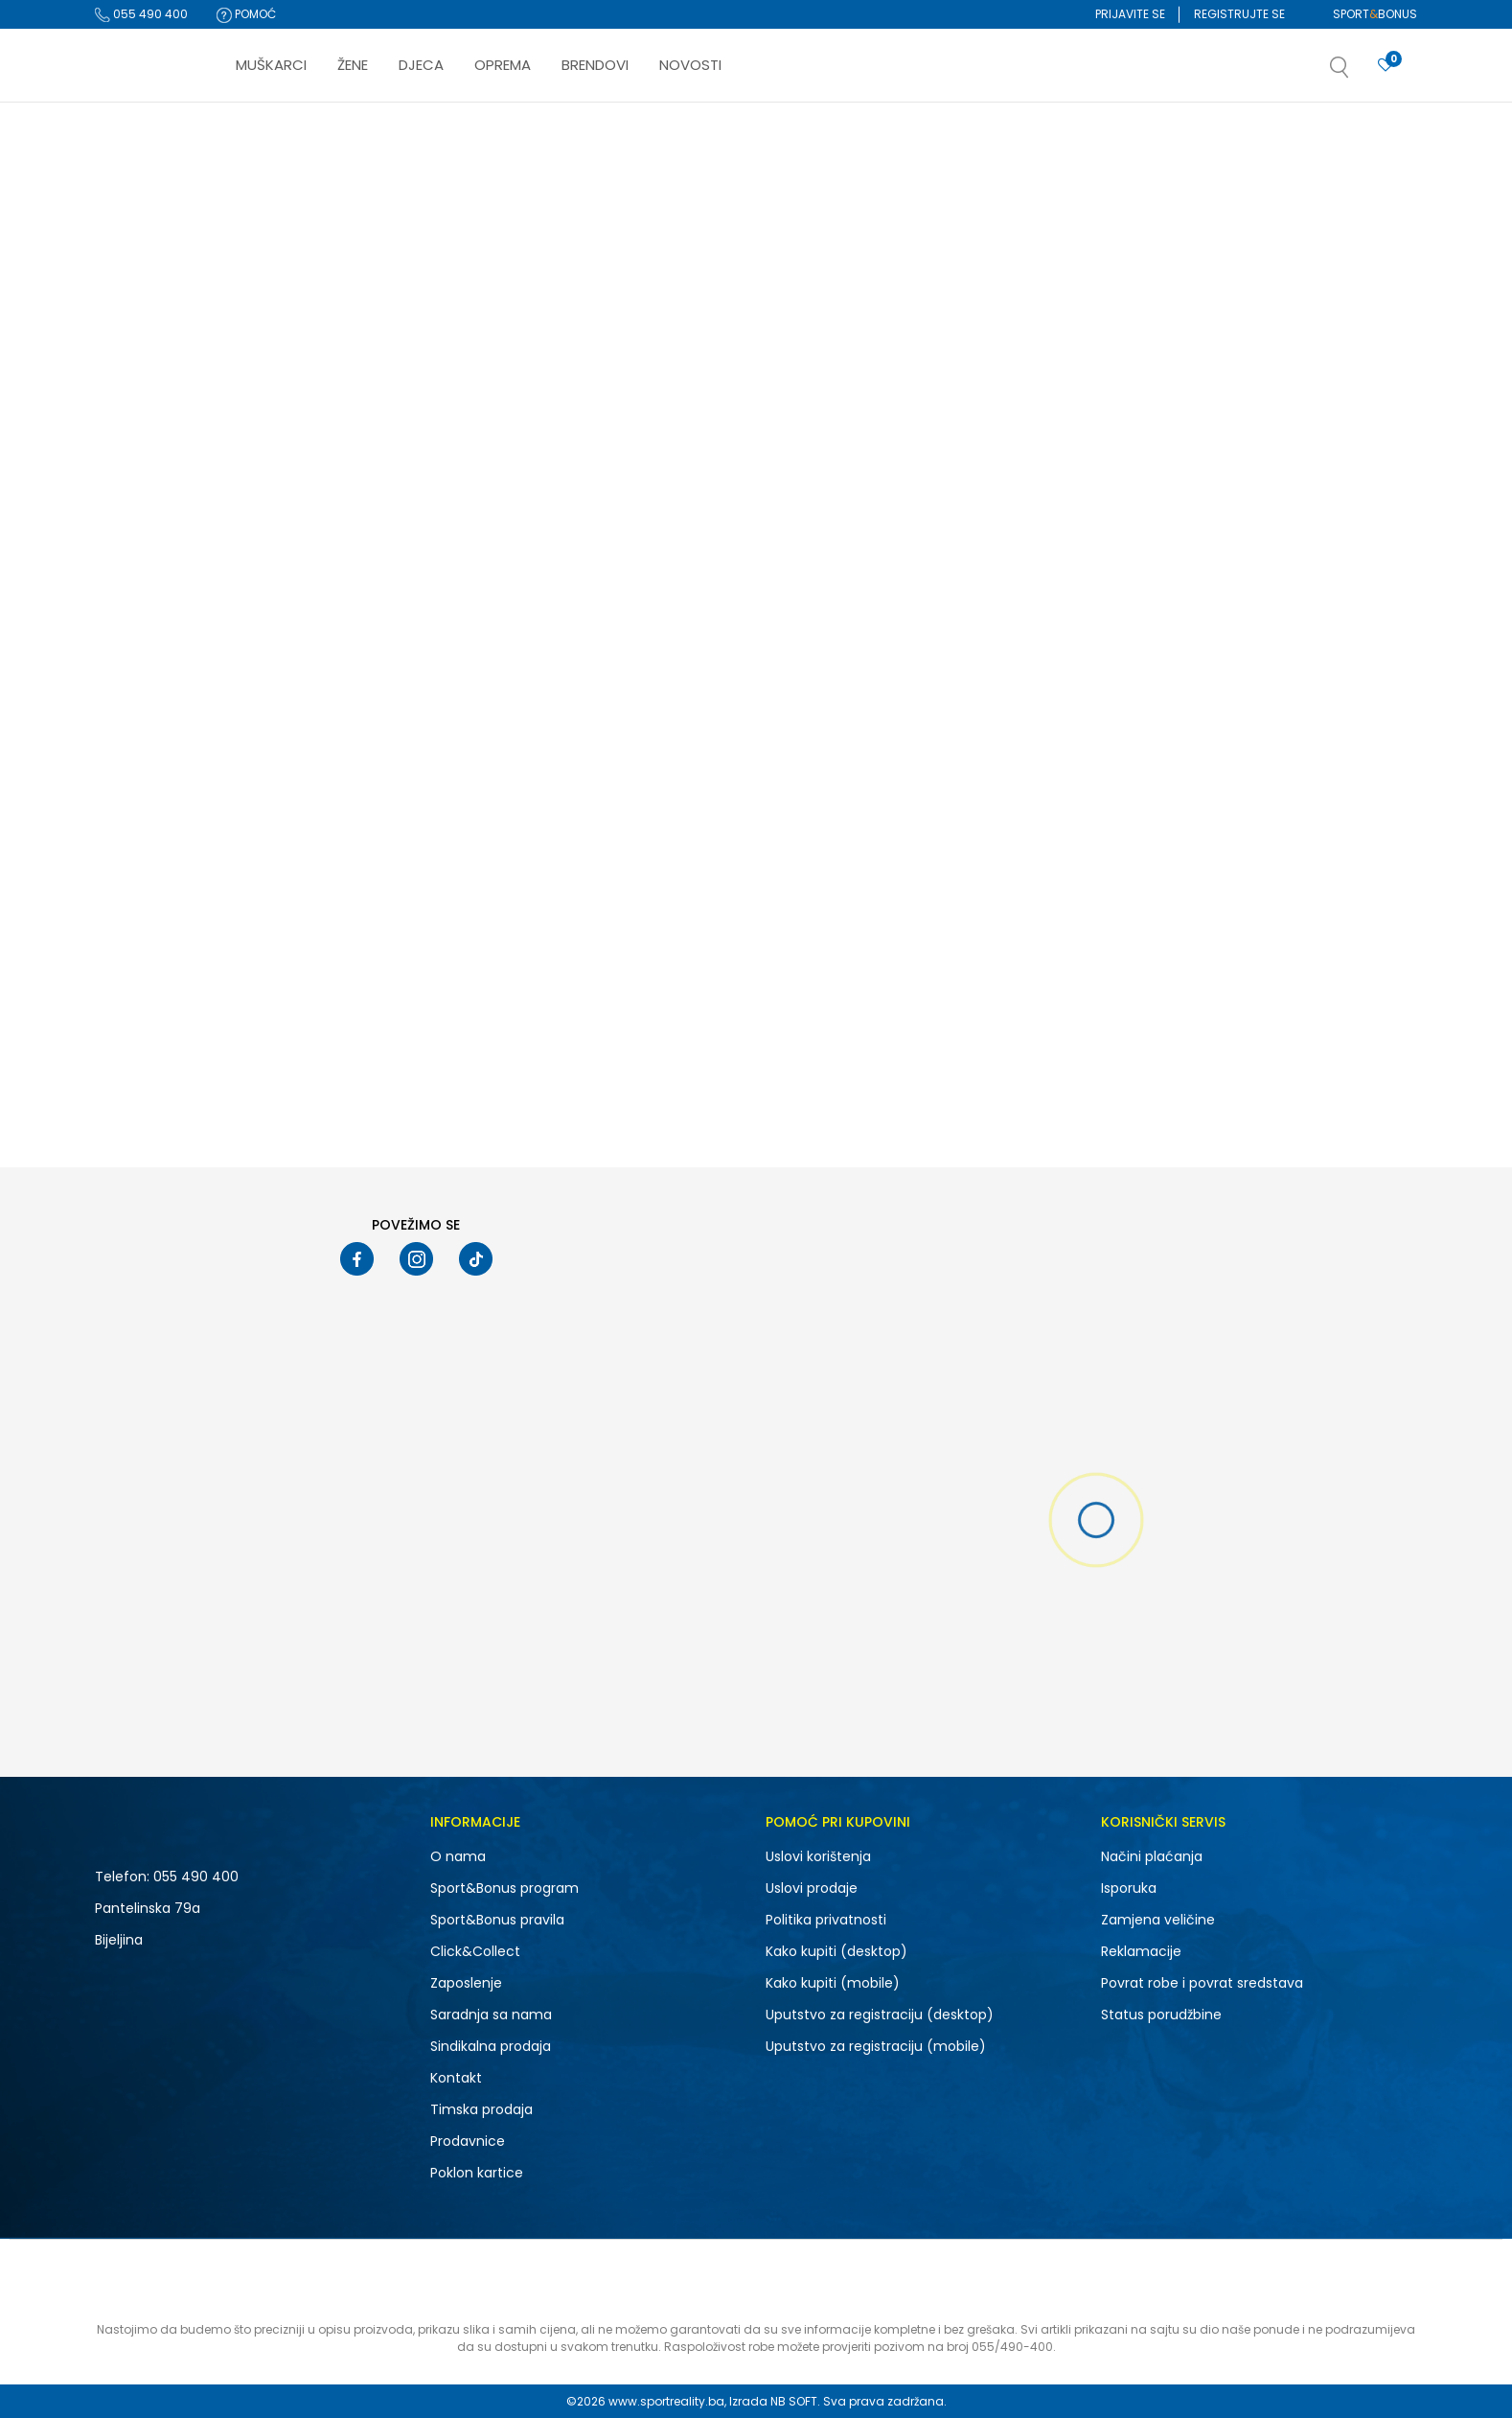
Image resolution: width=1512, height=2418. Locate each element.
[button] (1358, 73)
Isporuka (1129, 1888)
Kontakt (456, 2077)
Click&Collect (475, 1951)
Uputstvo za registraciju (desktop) (880, 2014)
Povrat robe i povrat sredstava (1202, 1982)
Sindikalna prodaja (490, 2046)
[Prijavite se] (1385, 66)
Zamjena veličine (1158, 1919)
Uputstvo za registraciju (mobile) (876, 2046)
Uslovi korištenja (818, 1856)
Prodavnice (467, 2141)
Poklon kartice (476, 2172)
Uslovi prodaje (812, 1888)
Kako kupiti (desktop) (836, 1951)
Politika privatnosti (826, 1919)
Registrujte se (1239, 14)
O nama (458, 1856)
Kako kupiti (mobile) (833, 1982)
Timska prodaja (481, 2109)
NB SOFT (793, 2401)
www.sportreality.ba (666, 2401)
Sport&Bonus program (504, 1888)
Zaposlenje (466, 1982)
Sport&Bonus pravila (497, 1919)
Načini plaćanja (1152, 1856)
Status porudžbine (1161, 2014)
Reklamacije (1141, 1951)
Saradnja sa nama (491, 2014)
